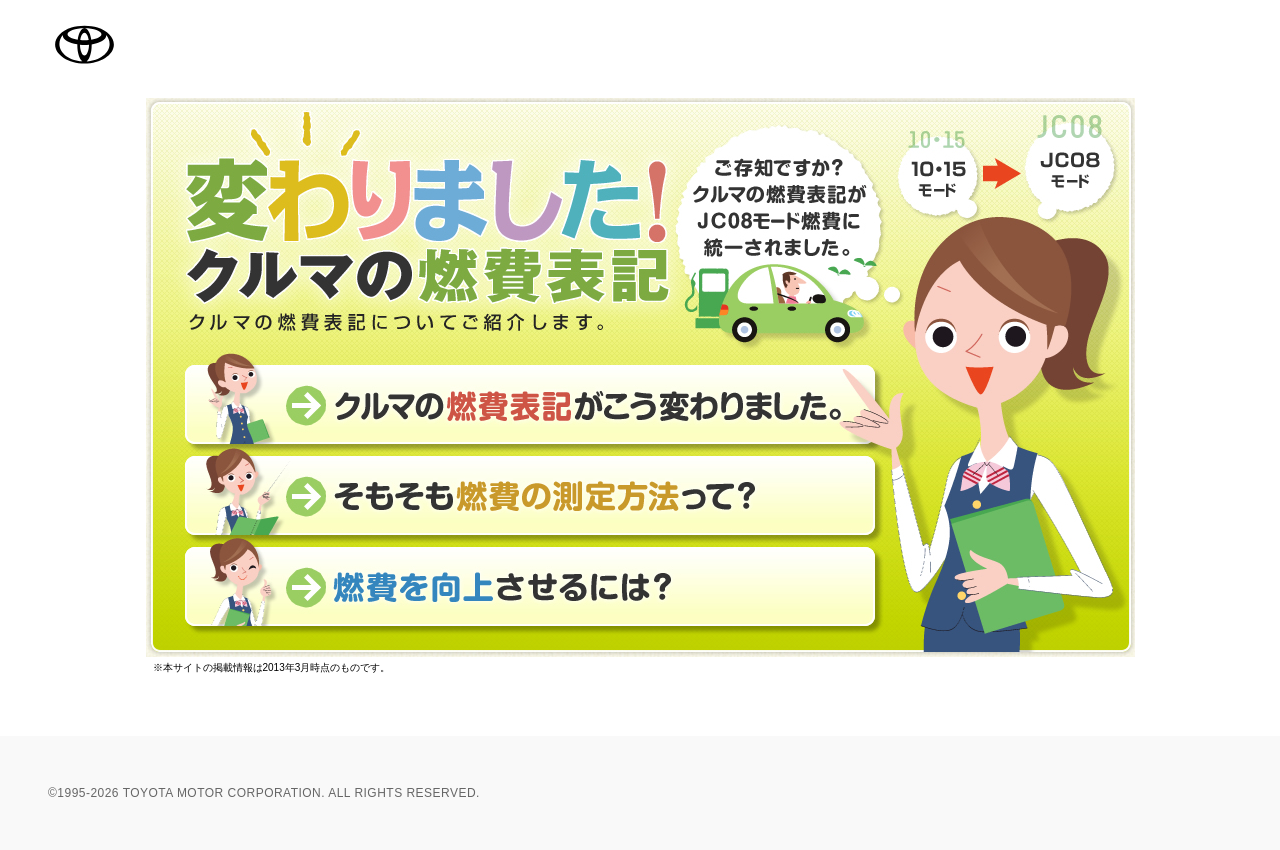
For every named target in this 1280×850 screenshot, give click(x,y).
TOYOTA (84, 44)
